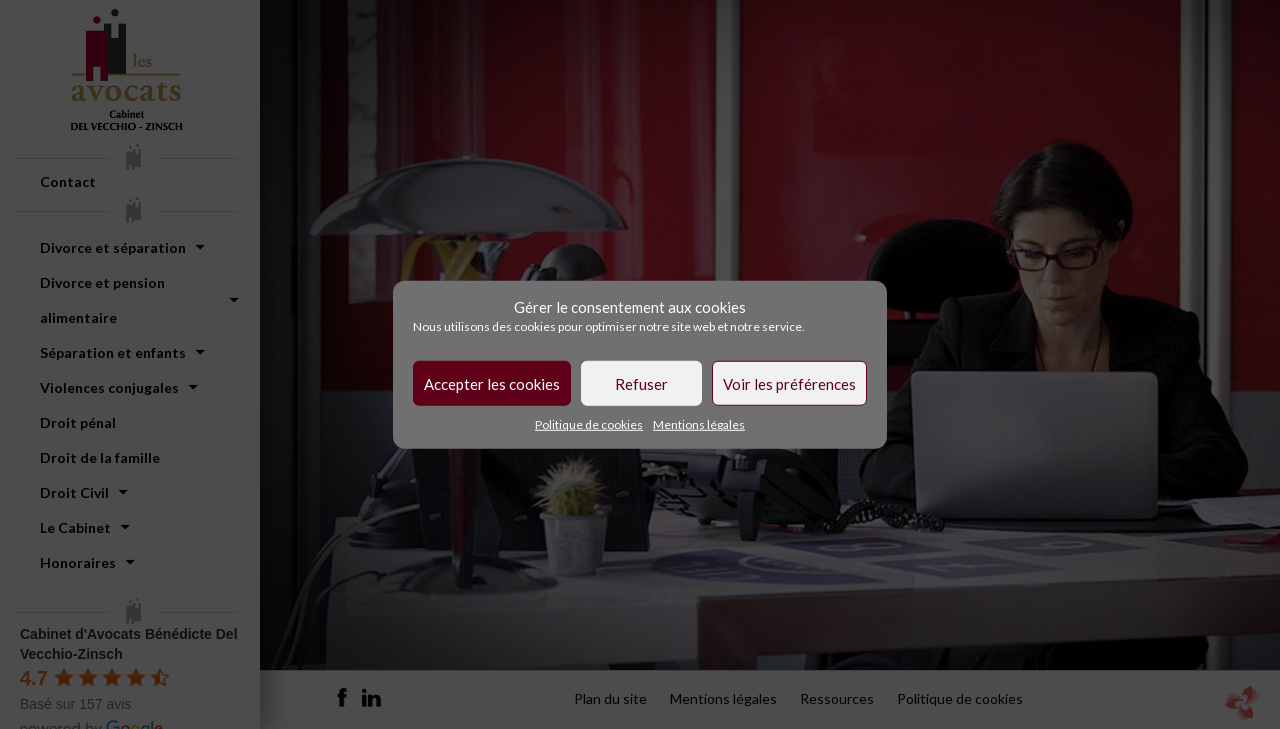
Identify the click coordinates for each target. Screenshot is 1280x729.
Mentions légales (699, 424)
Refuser (641, 383)
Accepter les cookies (492, 383)
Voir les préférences (789, 383)
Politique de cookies (589, 424)
